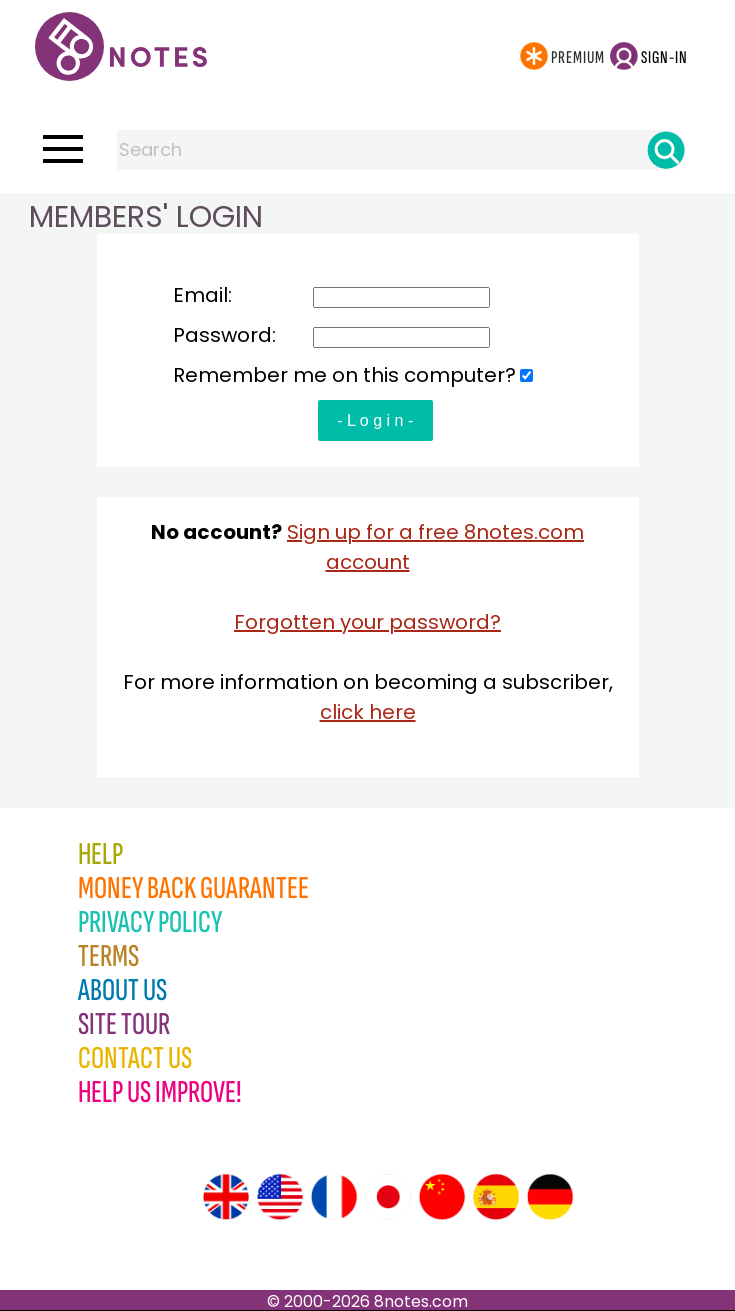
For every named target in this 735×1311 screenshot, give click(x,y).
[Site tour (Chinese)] (442, 1197)
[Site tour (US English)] (280, 1197)
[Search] (666, 150)
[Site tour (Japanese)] (388, 1197)
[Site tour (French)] (334, 1197)
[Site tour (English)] (226, 1197)
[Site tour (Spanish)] (496, 1197)
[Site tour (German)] (550, 1197)
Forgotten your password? (367, 622)
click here (368, 712)
